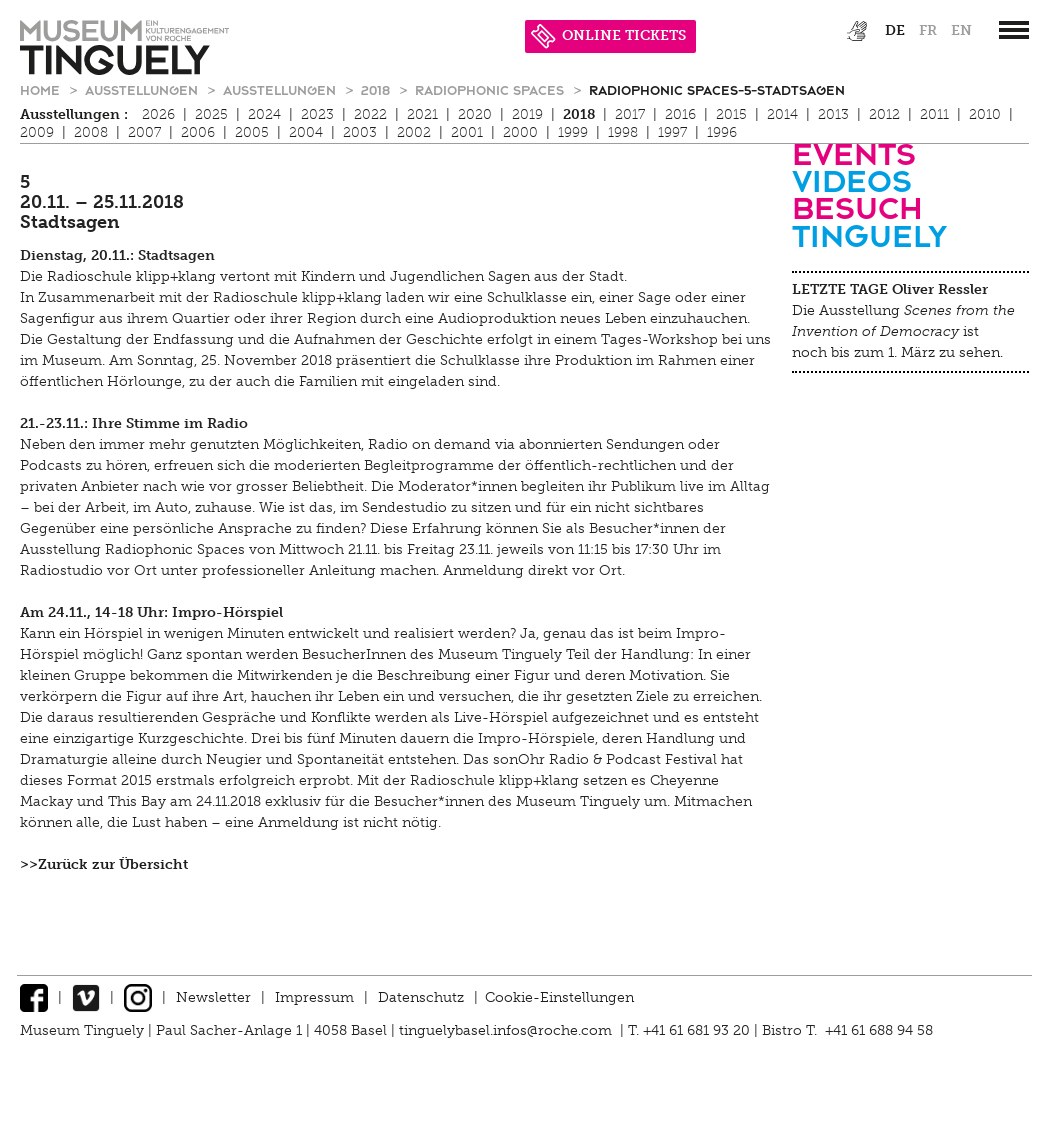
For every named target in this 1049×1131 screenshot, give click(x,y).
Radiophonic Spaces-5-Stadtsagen (717, 89)
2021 (422, 114)
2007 (144, 132)
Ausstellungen (143, 89)
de (895, 30)
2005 (252, 132)
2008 (91, 132)
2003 (360, 132)
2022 (370, 114)
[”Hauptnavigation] (1014, 30)
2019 (527, 114)
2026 (158, 114)
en (961, 30)
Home (42, 89)
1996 (722, 132)
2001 (467, 132)
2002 (414, 132)
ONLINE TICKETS (608, 35)
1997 (672, 132)
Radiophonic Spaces (491, 89)
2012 (884, 114)
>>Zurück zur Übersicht (104, 864)
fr (928, 30)
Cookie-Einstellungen (559, 997)
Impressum (314, 997)
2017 (630, 114)
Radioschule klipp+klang (131, 276)
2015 (731, 114)
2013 (833, 114)
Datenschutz (421, 997)
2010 (985, 114)
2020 (475, 114)
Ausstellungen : (74, 114)
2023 (317, 114)
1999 (573, 132)
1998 (623, 132)
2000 (520, 132)
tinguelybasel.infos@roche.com (507, 1030)
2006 (198, 132)
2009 (37, 132)
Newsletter (213, 997)
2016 (680, 114)
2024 (264, 114)
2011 (934, 114)
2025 (211, 114)
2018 (377, 89)
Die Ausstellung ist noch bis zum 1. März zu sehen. (903, 331)
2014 (782, 114)
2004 (306, 132)
